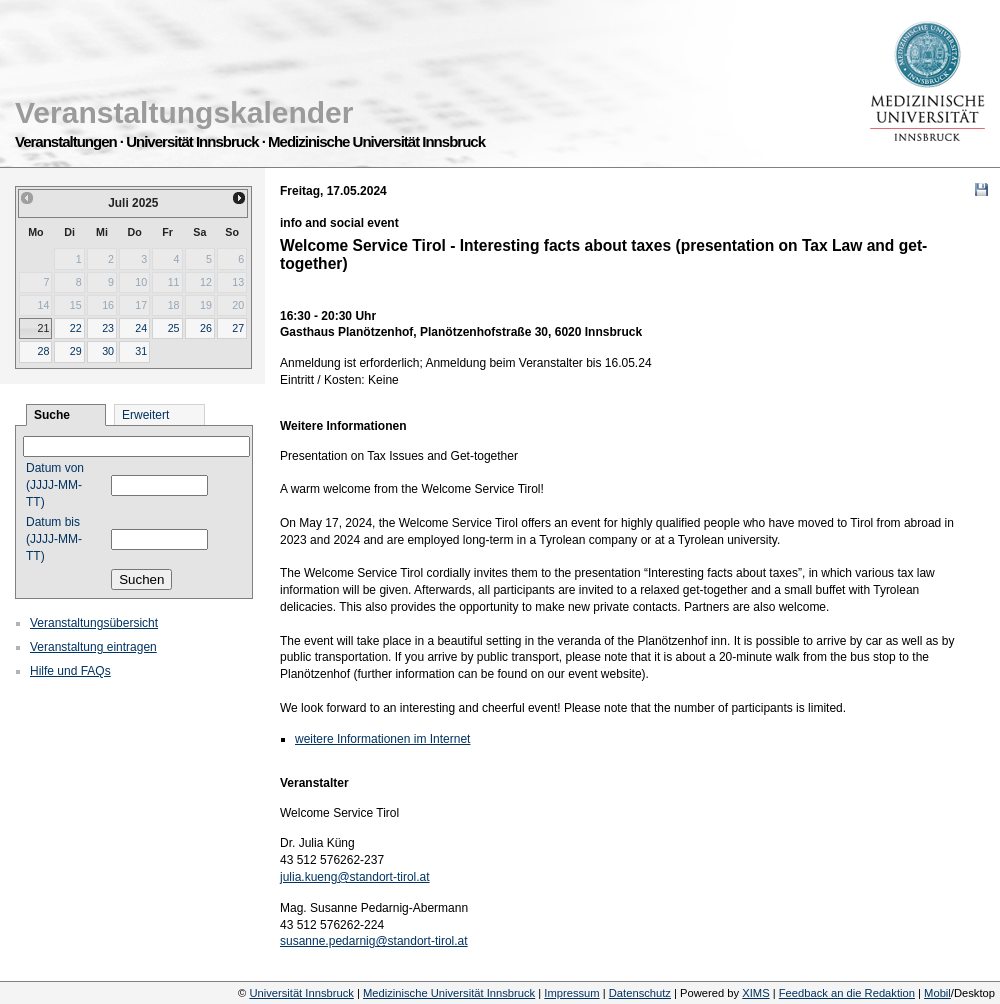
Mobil (937, 993)
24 (141, 328)
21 (43, 328)
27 (238, 328)
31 (141, 351)
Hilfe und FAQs (70, 671)
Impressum (571, 993)
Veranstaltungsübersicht (94, 623)
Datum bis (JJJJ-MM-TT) (54, 539)
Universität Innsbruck (301, 993)
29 (76, 351)
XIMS (755, 993)
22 (76, 328)
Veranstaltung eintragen (93, 647)
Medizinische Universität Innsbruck (449, 993)
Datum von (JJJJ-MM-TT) (55, 485)
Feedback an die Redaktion (847, 993)
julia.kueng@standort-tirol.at (355, 877)
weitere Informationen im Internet (382, 739)
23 (108, 328)
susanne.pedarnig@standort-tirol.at (374, 941)
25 (174, 328)
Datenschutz (640, 993)
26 (206, 328)
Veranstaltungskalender (184, 112)
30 (108, 351)
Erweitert (145, 415)
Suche (52, 415)
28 (43, 351)
